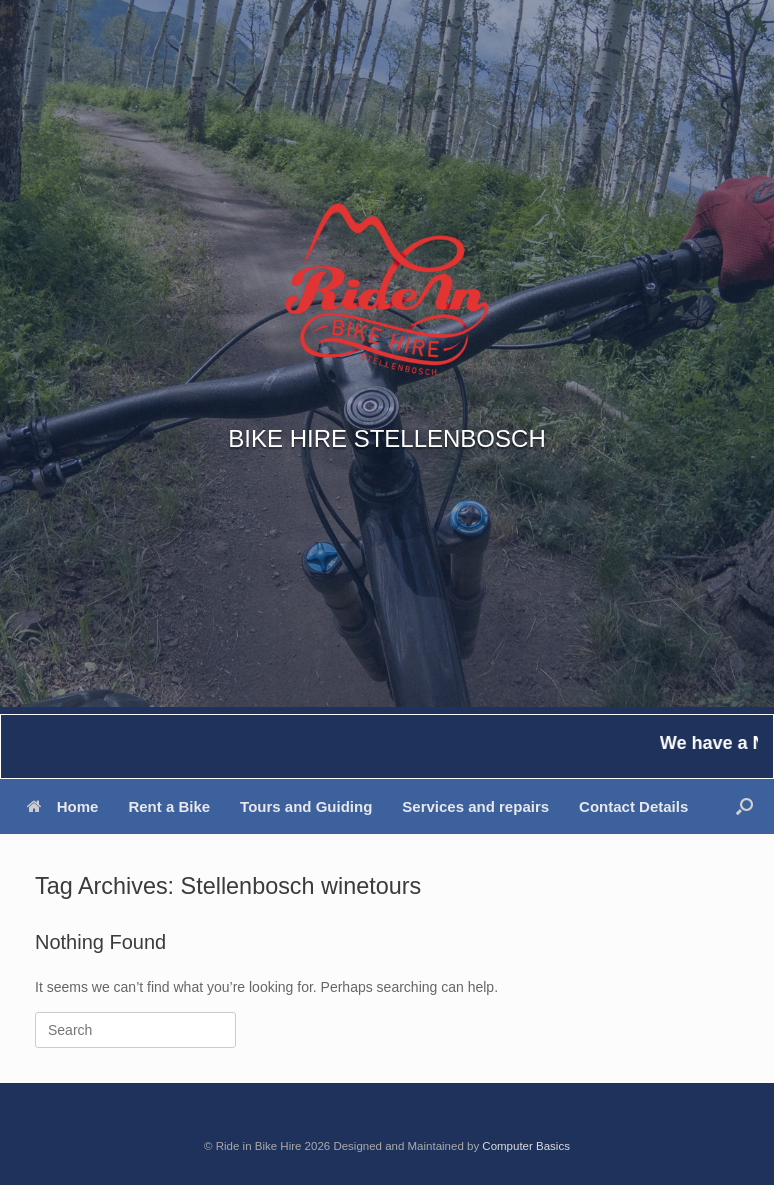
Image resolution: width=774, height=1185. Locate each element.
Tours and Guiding (306, 806)
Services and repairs (475, 806)
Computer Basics (526, 1146)
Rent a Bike (169, 806)
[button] (744, 806)
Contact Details (633, 806)
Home (63, 806)
